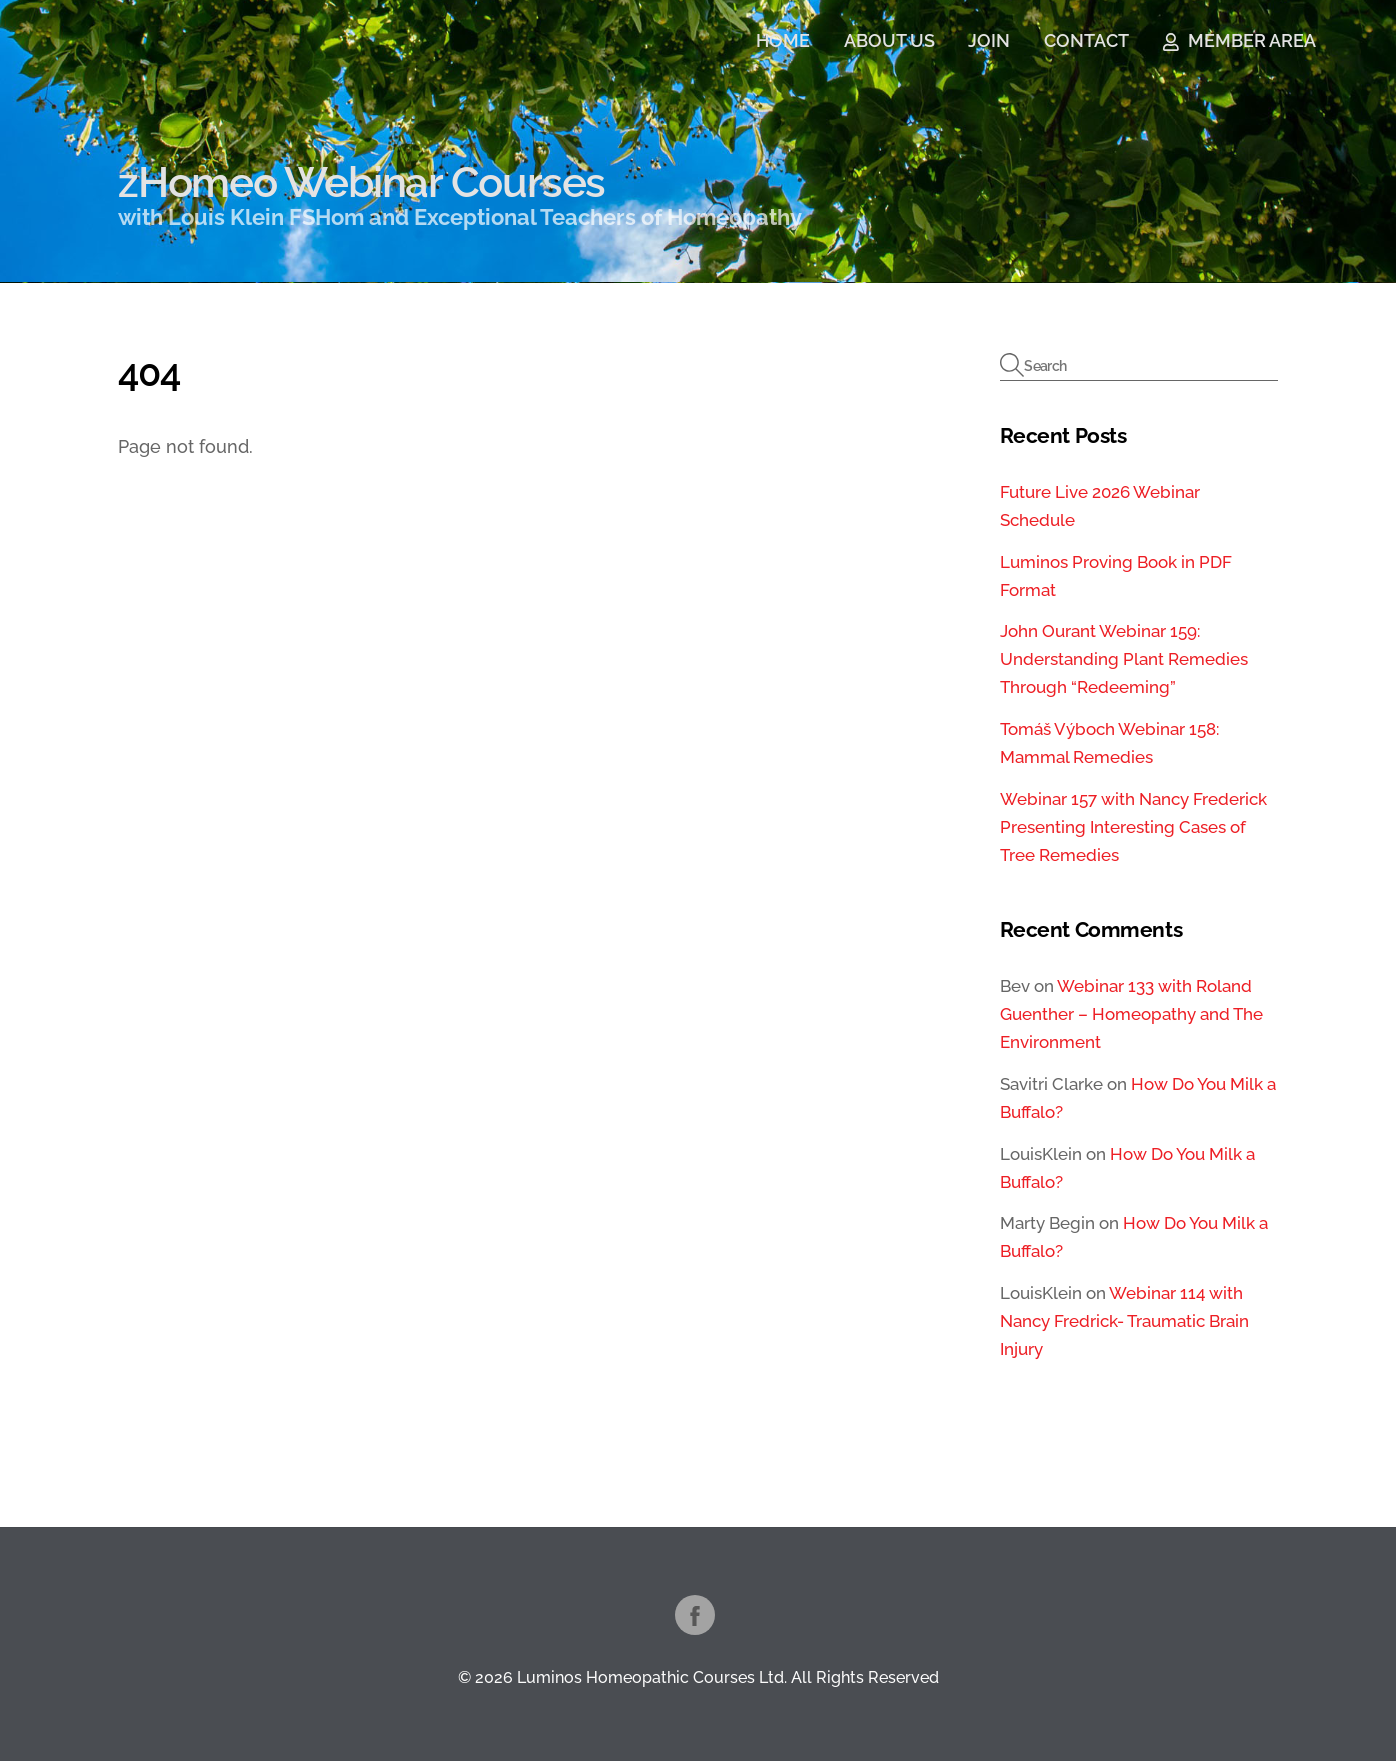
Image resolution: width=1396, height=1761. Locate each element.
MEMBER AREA (1239, 40)
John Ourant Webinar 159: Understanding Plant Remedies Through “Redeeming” (1124, 659)
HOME (783, 40)
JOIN (989, 40)
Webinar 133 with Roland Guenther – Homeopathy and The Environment (1131, 1014)
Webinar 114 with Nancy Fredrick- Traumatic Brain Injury (1124, 1321)
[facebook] (695, 1613)
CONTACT (1086, 40)
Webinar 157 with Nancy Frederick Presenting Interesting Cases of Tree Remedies (1133, 827)
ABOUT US (889, 40)
